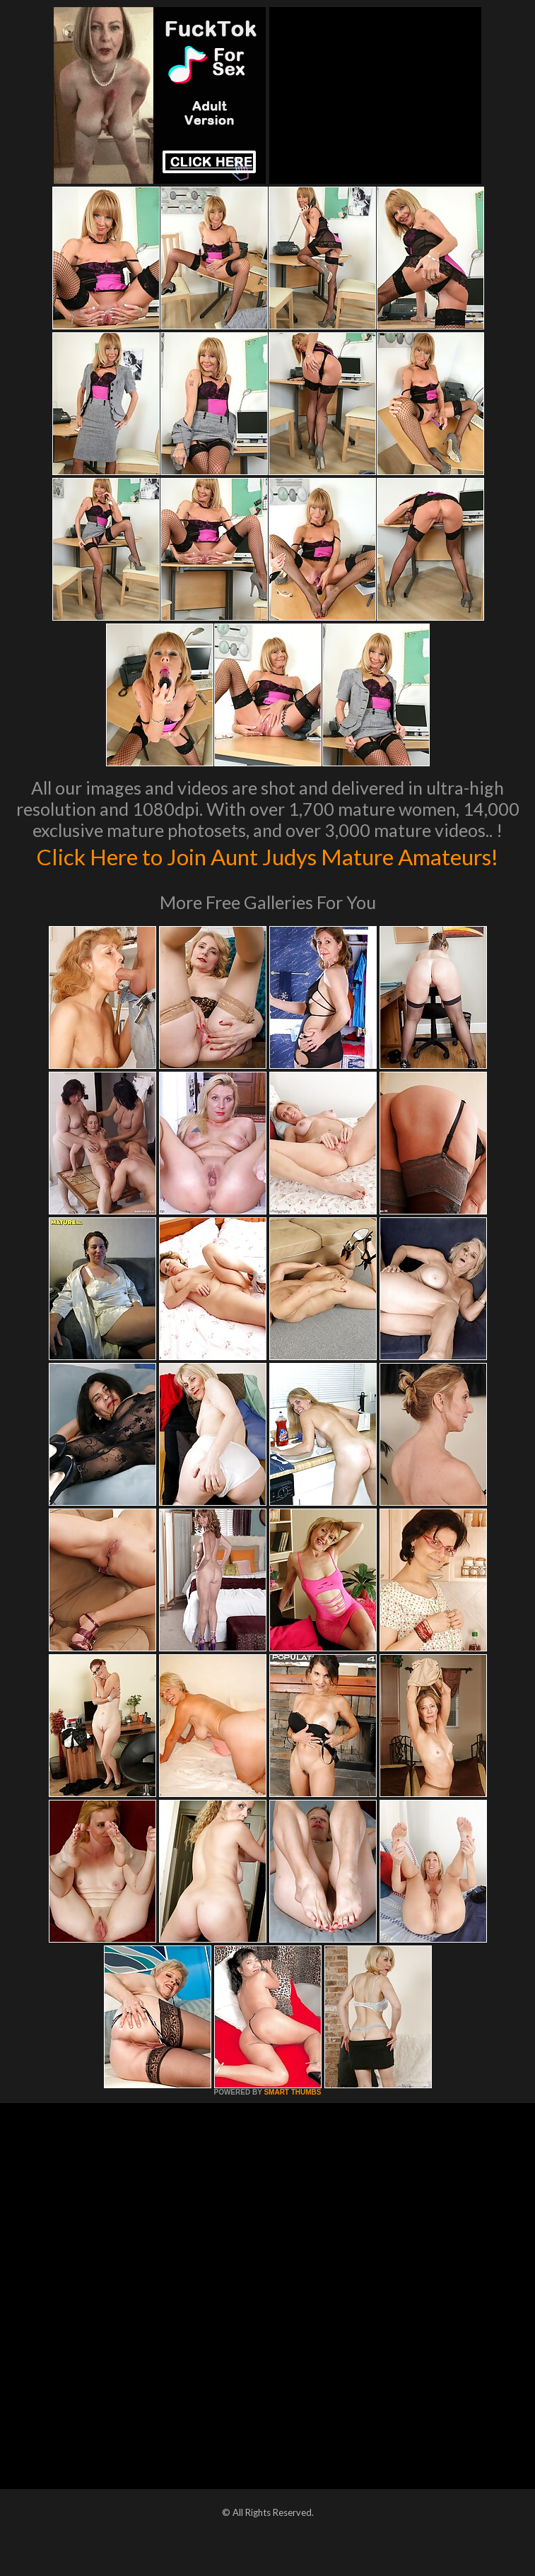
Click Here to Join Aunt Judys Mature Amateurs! (267, 870)
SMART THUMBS (292, 2122)
